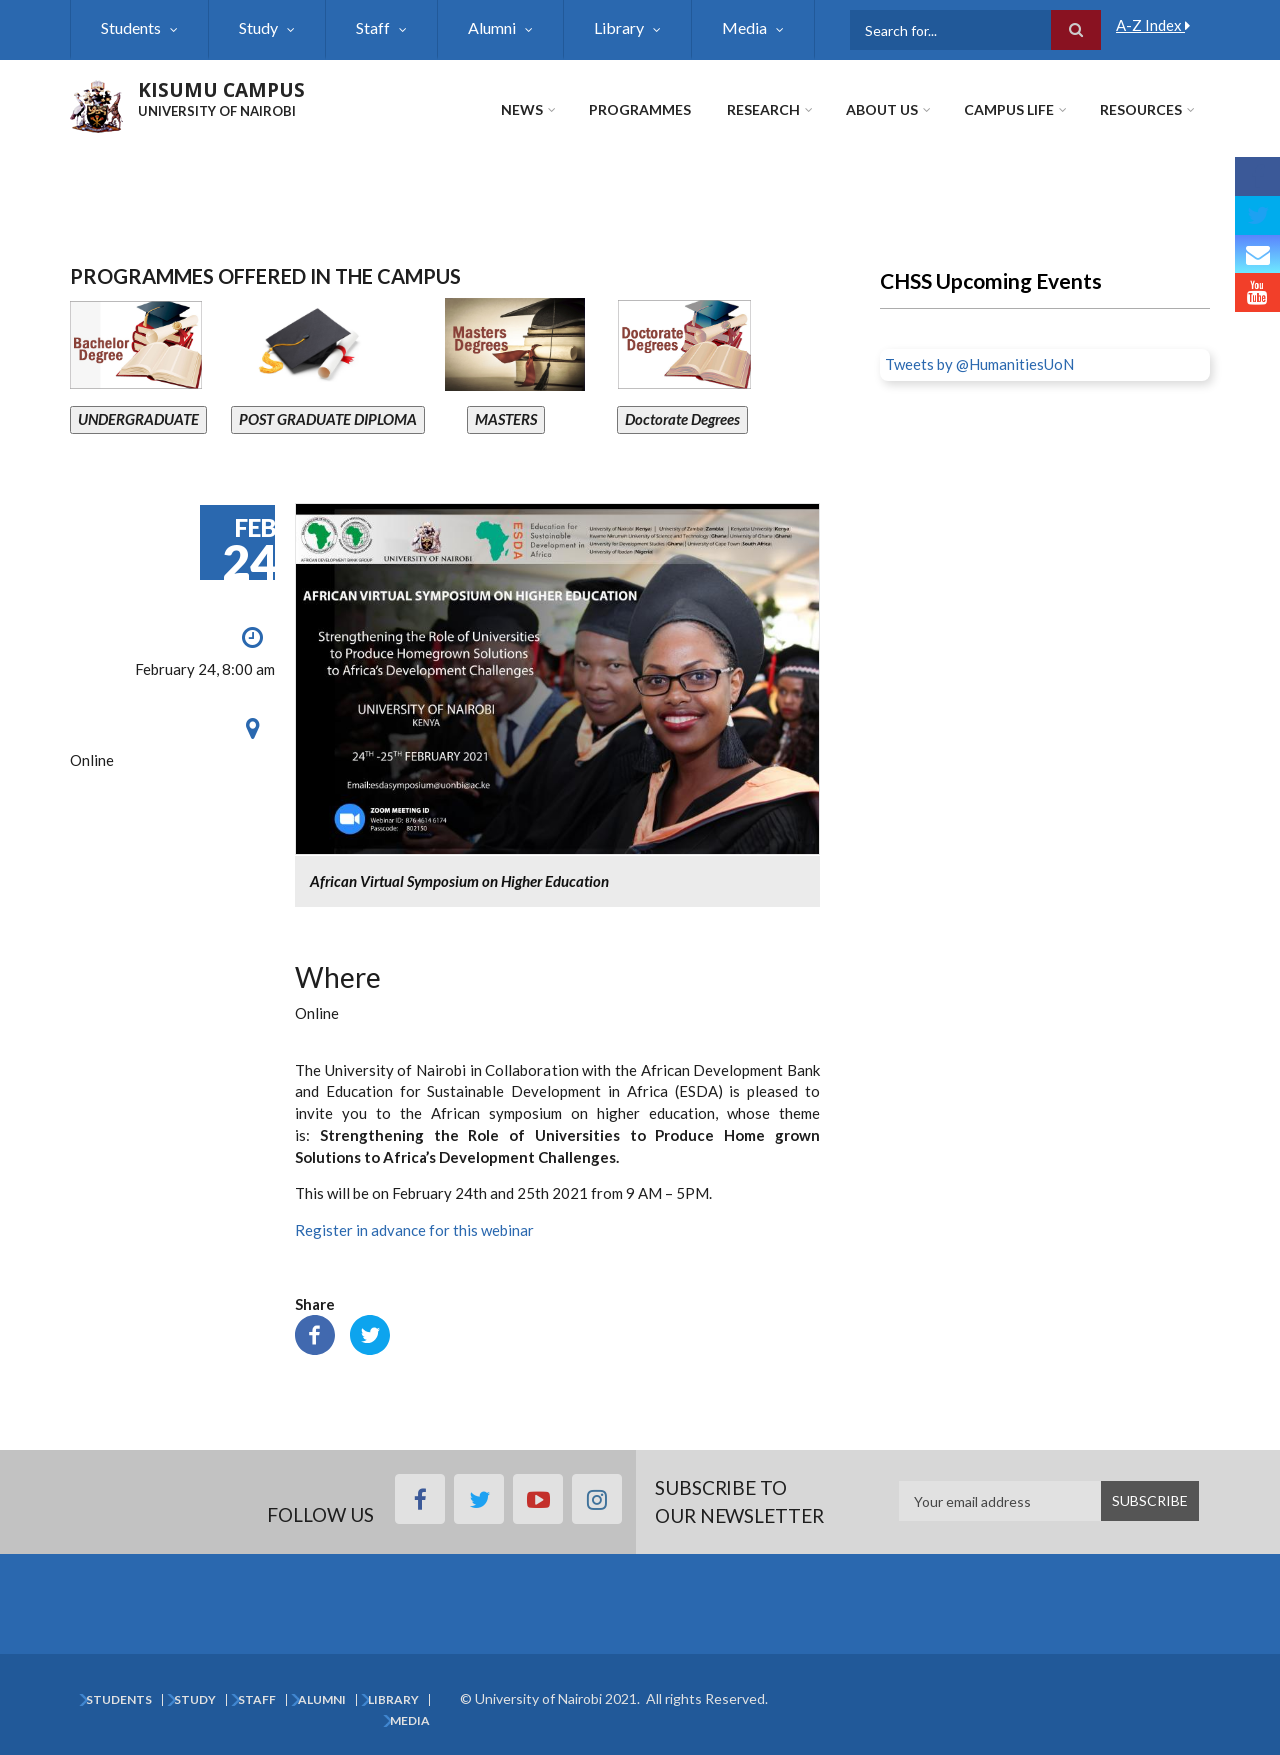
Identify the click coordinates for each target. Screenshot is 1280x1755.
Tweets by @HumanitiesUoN (979, 364)
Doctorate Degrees (682, 419)
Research (763, 109)
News (522, 109)
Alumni (492, 27)
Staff (373, 27)
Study (258, 27)
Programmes (640, 109)
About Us (882, 109)
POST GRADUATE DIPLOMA (328, 419)
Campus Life (1009, 109)
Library (619, 27)
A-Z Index (1153, 25)
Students (131, 27)
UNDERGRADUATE (138, 419)
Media (744, 27)
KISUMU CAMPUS (221, 90)
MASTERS (506, 419)
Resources (1141, 109)
